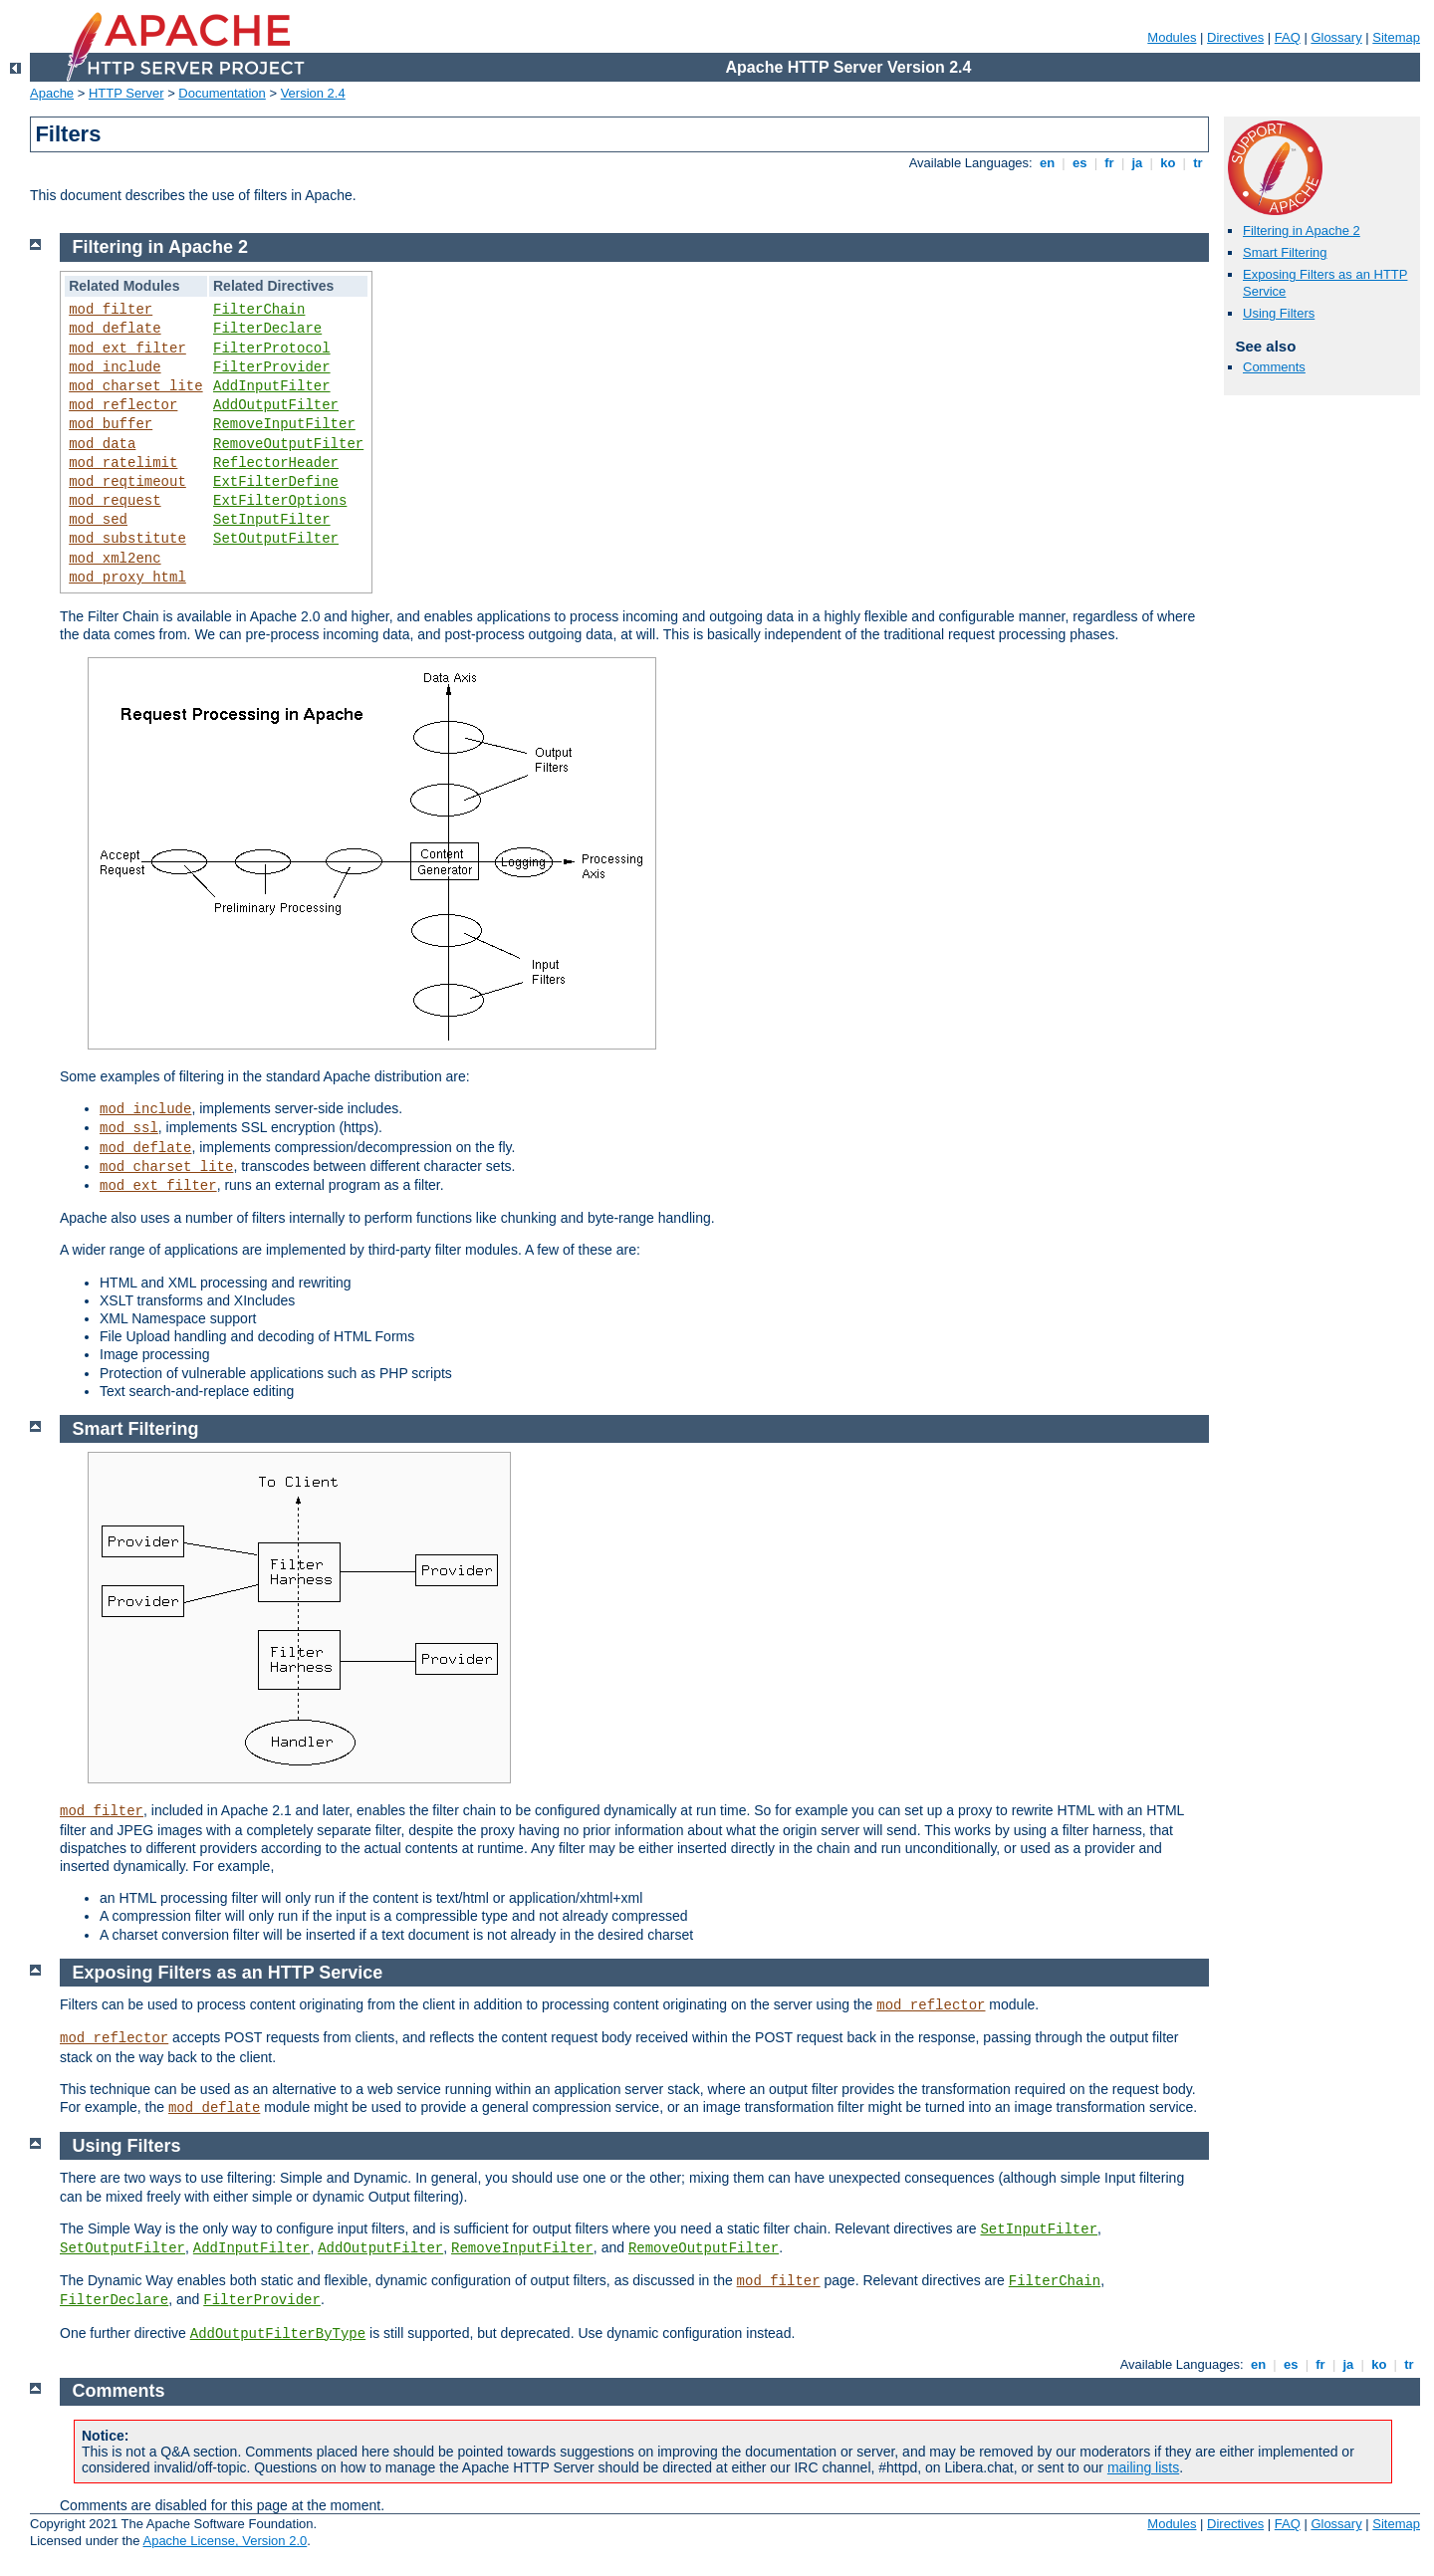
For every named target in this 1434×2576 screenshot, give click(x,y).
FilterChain (259, 310)
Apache (52, 93)
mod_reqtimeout (127, 482)
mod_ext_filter (127, 348)
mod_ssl (129, 1128)
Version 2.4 (313, 93)
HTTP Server (126, 93)
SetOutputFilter (276, 539)
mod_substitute (127, 539)
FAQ (1288, 37)
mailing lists (1143, 2467)
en (1047, 162)
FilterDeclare (267, 329)
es (1079, 162)
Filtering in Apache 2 (1301, 230)
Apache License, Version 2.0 (224, 2540)
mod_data (102, 444)
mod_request (114, 501)
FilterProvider (272, 367)
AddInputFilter (272, 386)
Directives (1235, 37)
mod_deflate (114, 329)
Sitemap (1396, 37)
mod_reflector (123, 405)
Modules (1171, 37)
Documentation (221, 93)
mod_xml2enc (114, 559)
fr (1109, 162)
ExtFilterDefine (276, 482)
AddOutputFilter (276, 405)
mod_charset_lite (135, 386)
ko (1168, 162)
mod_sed (98, 520)
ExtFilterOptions (280, 501)
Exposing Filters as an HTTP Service (228, 1973)
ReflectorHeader (276, 463)
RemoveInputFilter (284, 424)
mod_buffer (110, 424)
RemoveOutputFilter (288, 444)
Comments (1274, 366)
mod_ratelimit (123, 463)
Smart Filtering (1285, 252)
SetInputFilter (272, 520)
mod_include (114, 367)
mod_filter (110, 310)
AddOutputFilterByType (277, 2334)
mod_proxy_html (127, 577)
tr (1198, 162)
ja (1137, 162)
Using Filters (1278, 313)
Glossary (1336, 37)
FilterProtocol (272, 348)
